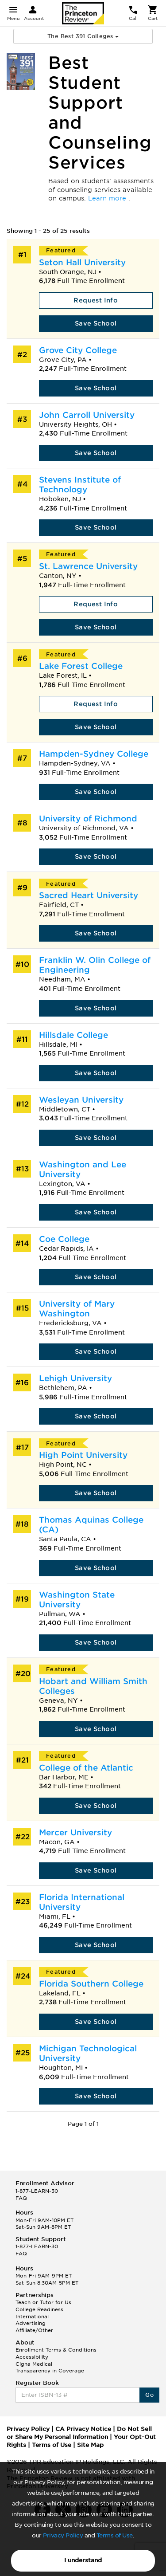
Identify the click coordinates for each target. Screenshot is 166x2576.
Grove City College (78, 350)
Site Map (90, 2445)
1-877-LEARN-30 (36, 2191)
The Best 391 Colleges (83, 36)
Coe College (64, 1239)
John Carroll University (87, 415)
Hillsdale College (73, 1035)
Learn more (108, 198)
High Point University (83, 1455)
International (32, 2316)
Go (149, 2394)
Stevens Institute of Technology (80, 484)
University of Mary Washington (77, 1308)
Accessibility (31, 2357)
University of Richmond (88, 818)
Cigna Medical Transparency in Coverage (49, 2367)
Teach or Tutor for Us (43, 2302)
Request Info (95, 300)
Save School (95, 323)
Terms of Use (115, 2535)
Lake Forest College (81, 666)
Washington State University (77, 1599)
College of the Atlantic (86, 1767)
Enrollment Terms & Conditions (56, 2350)
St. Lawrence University (88, 566)
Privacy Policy (63, 2535)
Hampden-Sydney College (93, 753)
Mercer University (75, 1832)
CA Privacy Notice (83, 2429)
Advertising (30, 2323)
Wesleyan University (81, 1099)
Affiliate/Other (34, 2330)
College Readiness (39, 2309)
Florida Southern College (91, 1983)
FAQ (21, 2198)
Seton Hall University (82, 262)
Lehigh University (75, 1378)
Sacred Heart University (88, 895)
